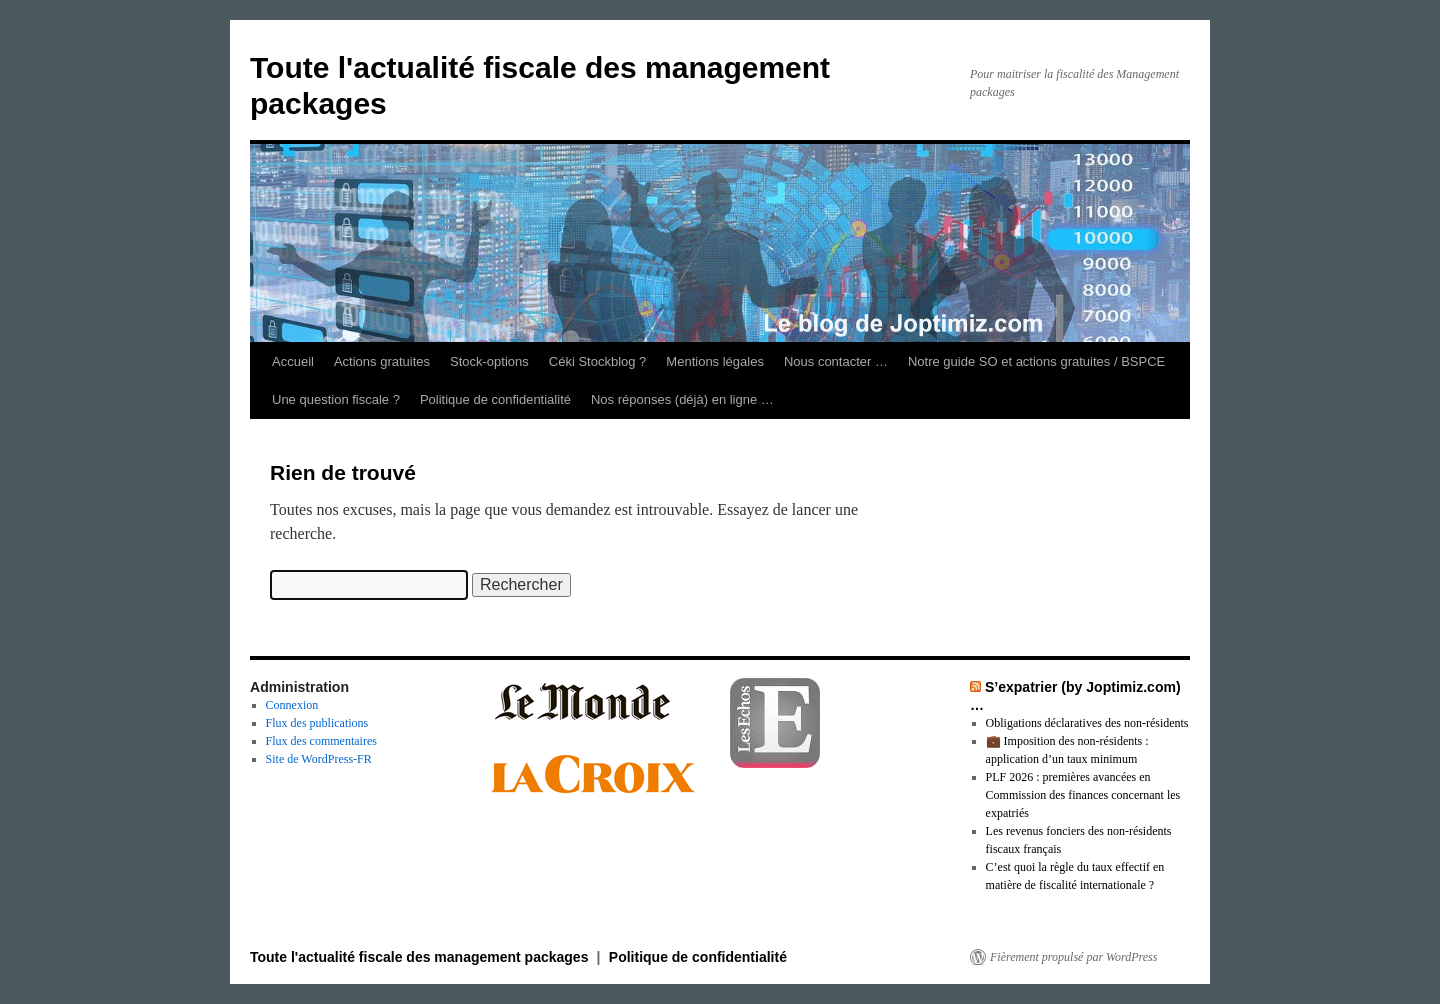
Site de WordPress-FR (319, 759)
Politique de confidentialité (495, 399)
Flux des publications (317, 723)
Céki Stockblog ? (598, 361)
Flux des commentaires (321, 741)
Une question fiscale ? (336, 399)
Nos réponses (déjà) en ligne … (682, 399)
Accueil (293, 361)
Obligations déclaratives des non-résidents (1087, 723)
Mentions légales (715, 361)
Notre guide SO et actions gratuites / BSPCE (1036, 361)
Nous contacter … (836, 361)
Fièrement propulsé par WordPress (1073, 957)
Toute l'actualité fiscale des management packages (421, 957)
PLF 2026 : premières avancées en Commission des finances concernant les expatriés (1083, 795)
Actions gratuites (382, 361)
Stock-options (489, 361)
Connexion (292, 705)
